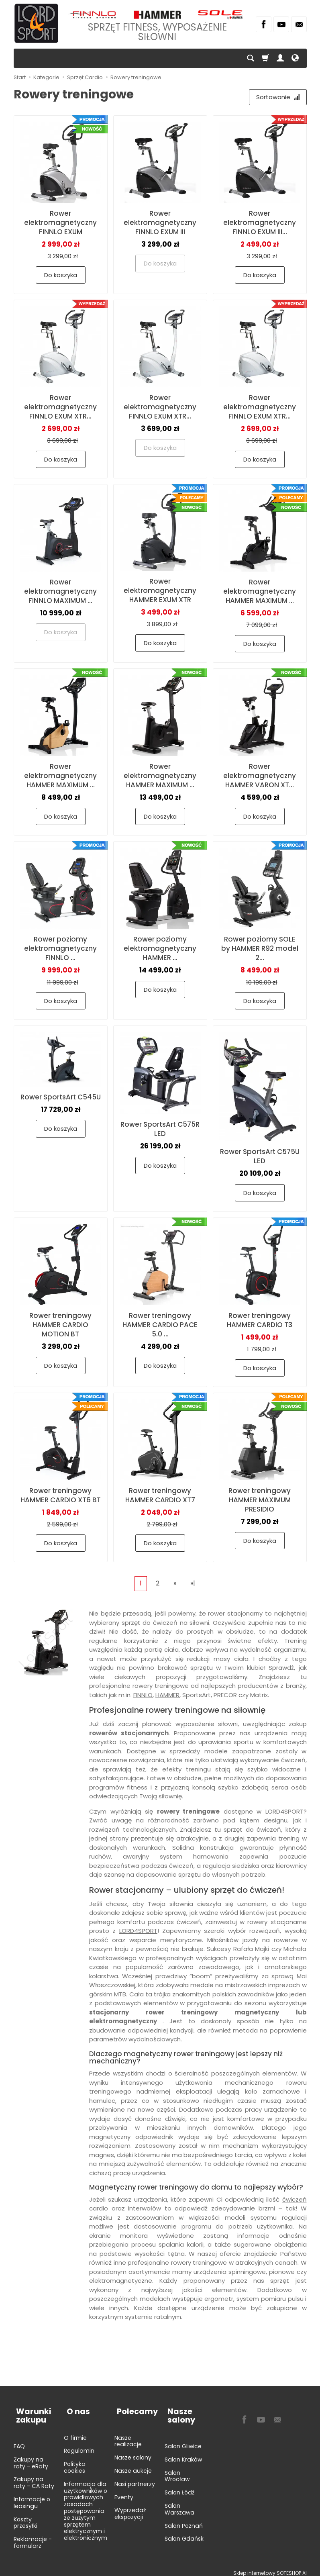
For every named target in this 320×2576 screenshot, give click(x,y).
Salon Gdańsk (184, 2533)
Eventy (123, 2492)
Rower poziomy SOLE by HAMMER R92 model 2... (259, 950)
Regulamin (79, 2445)
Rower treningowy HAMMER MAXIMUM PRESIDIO (259, 1501)
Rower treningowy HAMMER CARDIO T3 (259, 1321)
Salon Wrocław (177, 2471)
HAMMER (167, 1696)
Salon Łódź (179, 2487)
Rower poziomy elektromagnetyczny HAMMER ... (160, 950)
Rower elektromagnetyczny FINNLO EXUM (60, 224)
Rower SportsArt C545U (60, 1098)
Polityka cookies (75, 2462)
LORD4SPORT (138, 1932)
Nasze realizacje (128, 2436)
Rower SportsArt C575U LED (260, 1157)
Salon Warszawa (179, 2503)
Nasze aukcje (133, 2466)
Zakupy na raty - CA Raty (34, 2477)
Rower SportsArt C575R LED (160, 1130)
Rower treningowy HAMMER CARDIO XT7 (160, 1496)
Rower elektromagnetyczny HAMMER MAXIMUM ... (259, 592)
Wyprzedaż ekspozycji (130, 2508)
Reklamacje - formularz (33, 2537)
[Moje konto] (280, 58)
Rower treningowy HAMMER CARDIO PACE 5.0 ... (160, 1326)
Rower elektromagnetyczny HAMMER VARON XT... (259, 777)
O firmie (75, 2433)
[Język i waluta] (295, 58)
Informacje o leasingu (32, 2497)
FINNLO (143, 1696)
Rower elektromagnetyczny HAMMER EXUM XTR (160, 592)
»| (192, 1584)
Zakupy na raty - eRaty (31, 2457)
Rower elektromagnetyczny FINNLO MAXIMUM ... (60, 592)
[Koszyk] (265, 58)
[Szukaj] (250, 58)
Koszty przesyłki (25, 2517)
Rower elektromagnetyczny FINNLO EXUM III (160, 224)
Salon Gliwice (183, 2441)
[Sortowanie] (277, 97)
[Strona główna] (36, 23)
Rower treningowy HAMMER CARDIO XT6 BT (60, 1496)
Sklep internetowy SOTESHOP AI (270, 2567)
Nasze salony (132, 2452)
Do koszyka (60, 276)
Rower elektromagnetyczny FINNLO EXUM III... (259, 224)
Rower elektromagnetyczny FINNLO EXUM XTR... (60, 408)
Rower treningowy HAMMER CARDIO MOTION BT (60, 1326)
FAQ (19, 2441)
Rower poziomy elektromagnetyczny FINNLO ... (60, 950)
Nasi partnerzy (134, 2479)
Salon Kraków (183, 2454)
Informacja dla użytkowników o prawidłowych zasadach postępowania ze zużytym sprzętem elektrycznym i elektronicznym (85, 2506)
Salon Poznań (184, 2521)
